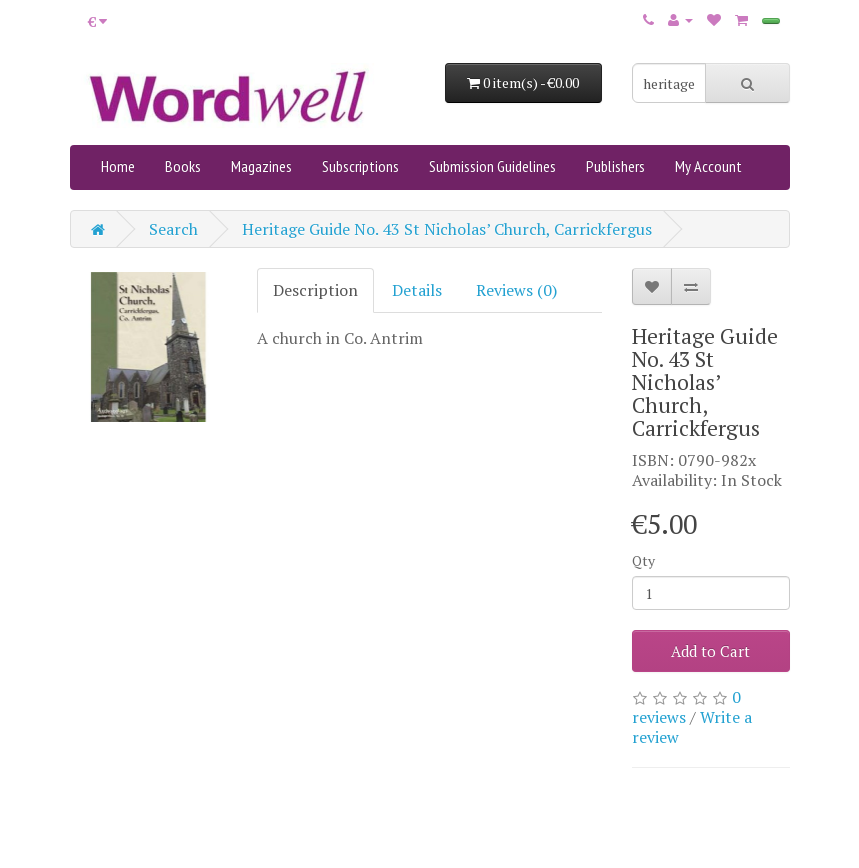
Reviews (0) (516, 290)
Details (417, 290)
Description (315, 290)
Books (183, 166)
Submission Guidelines (492, 166)
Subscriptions (360, 166)
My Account (708, 166)
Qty (643, 560)
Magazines (261, 166)
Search (173, 229)
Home (118, 166)
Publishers (615, 166)
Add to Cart (710, 651)
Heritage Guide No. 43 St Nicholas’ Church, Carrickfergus (447, 229)
